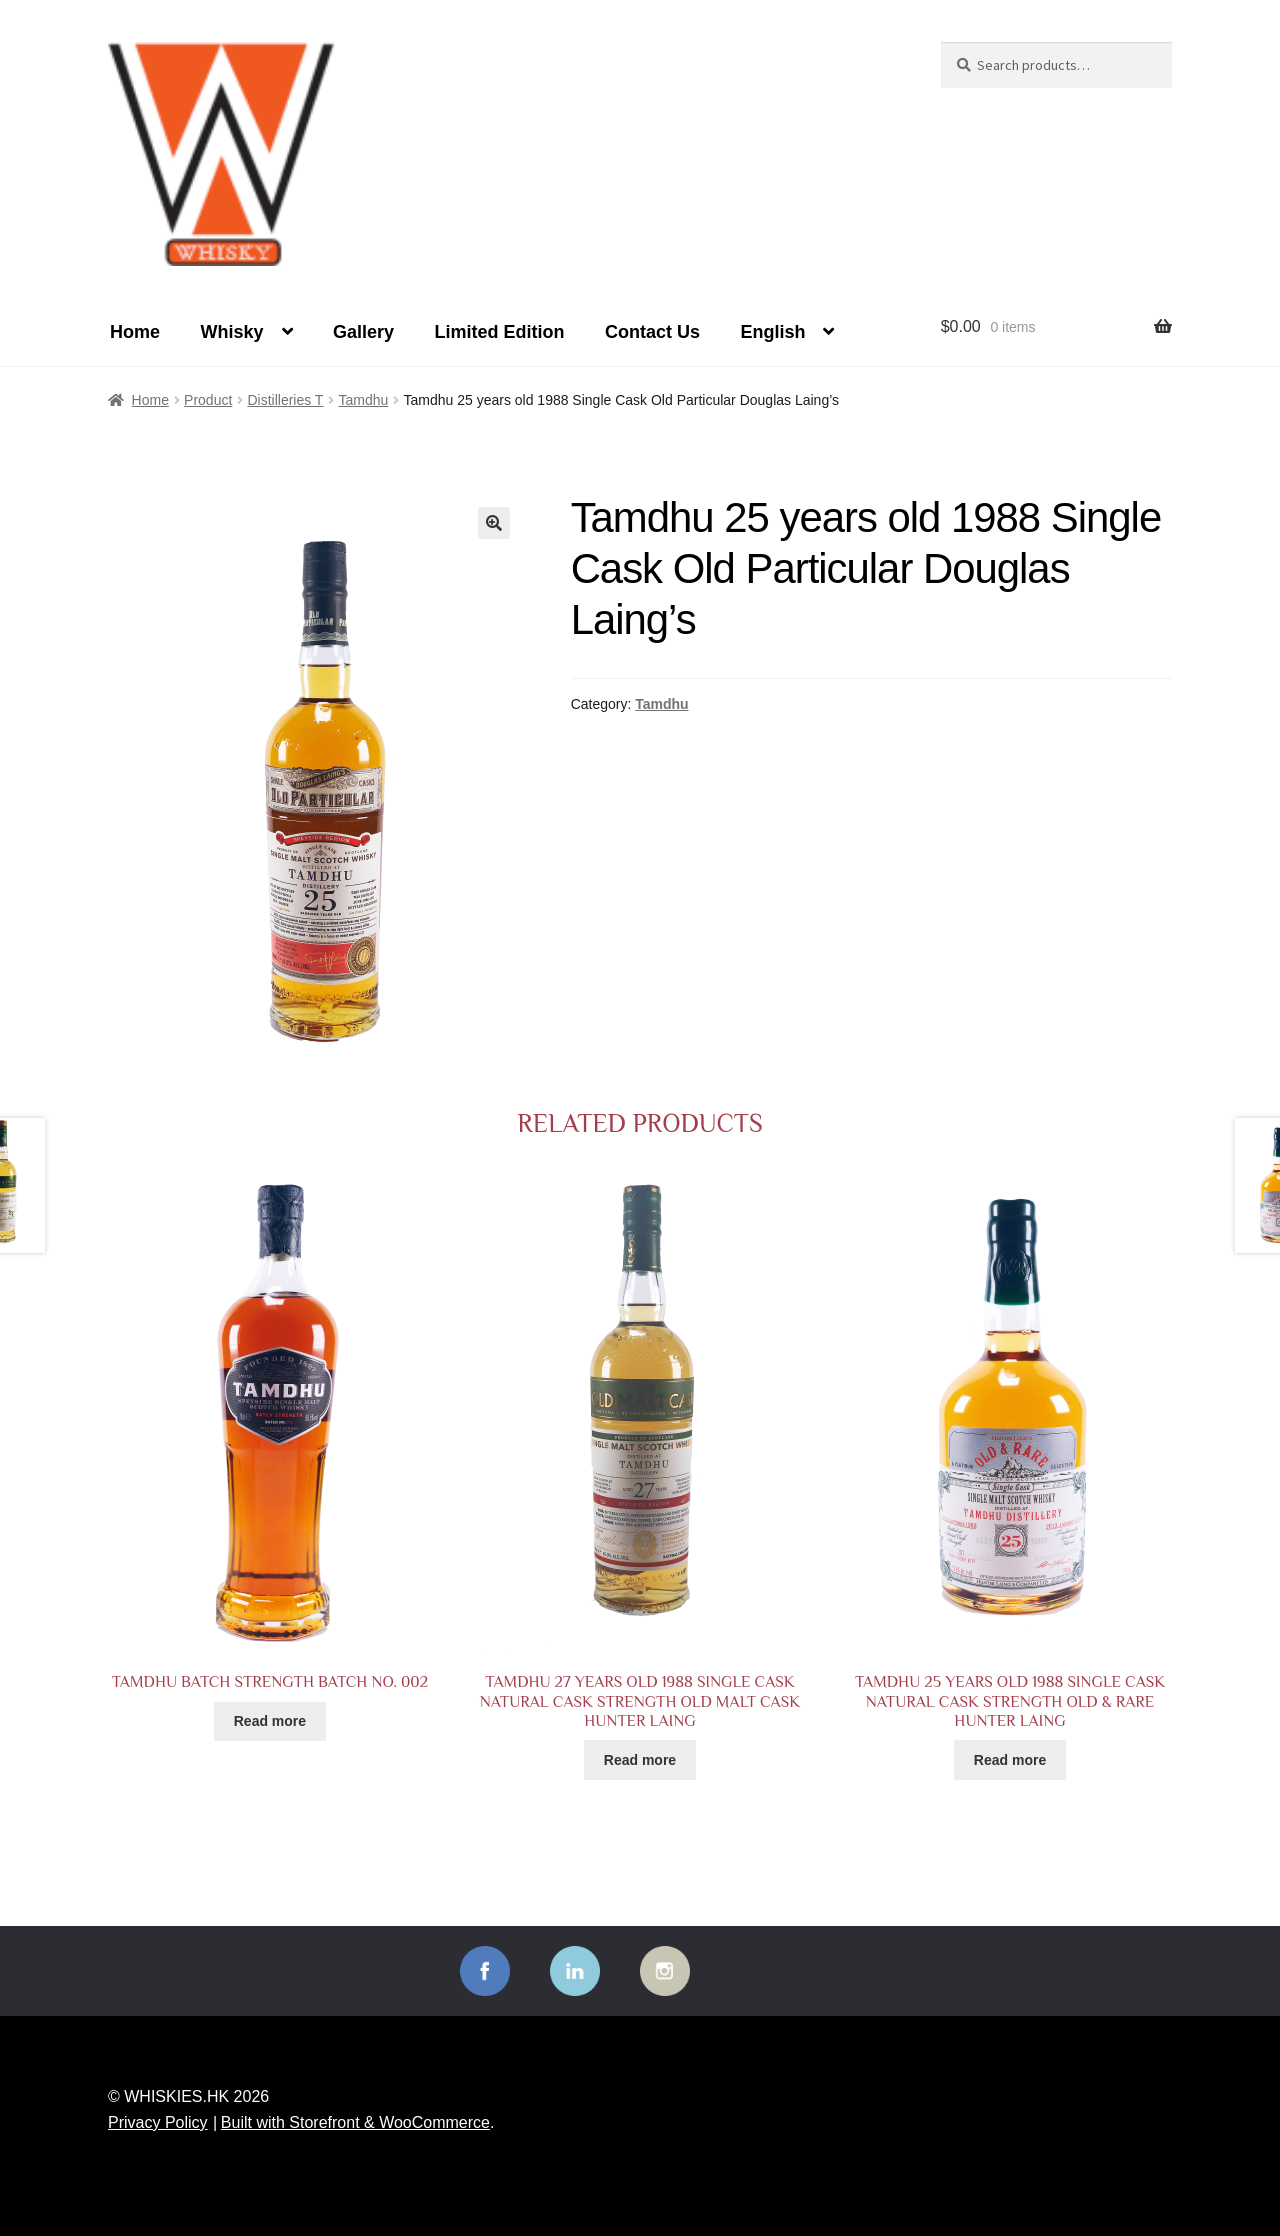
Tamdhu (364, 400)
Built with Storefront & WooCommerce (355, 2122)
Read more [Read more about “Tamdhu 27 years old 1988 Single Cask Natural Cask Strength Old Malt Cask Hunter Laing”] (640, 1760)
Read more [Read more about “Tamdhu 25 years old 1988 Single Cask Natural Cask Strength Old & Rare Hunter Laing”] (1010, 1760)
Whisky (231, 332)
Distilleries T (285, 400)
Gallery (363, 332)
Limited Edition (499, 332)
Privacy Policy (158, 2122)
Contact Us (652, 332)
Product (208, 400)
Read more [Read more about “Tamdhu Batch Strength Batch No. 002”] (270, 1721)
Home (135, 332)
